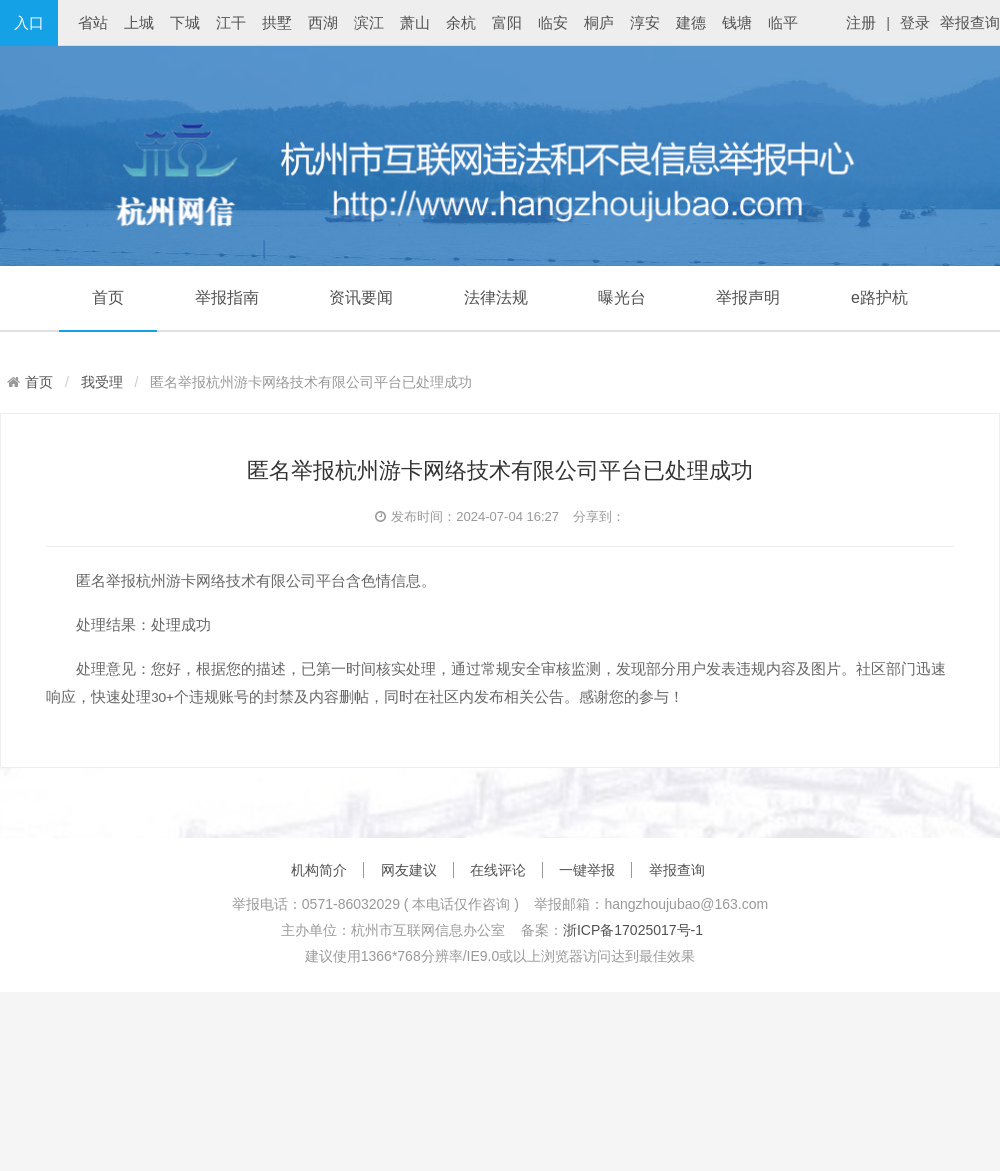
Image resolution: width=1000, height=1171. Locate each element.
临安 (553, 22)
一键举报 (587, 870)
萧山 (415, 22)
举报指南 (227, 297)
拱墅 (277, 22)
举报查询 (970, 22)
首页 (108, 297)
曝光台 (622, 297)
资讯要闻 (361, 297)
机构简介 (319, 870)
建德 (691, 22)
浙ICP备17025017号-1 (633, 930)
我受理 (102, 382)
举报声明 (748, 297)
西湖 (323, 22)
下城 (185, 22)
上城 (139, 22)
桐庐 (599, 22)
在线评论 (498, 870)
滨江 (369, 22)
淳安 (645, 22)
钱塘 (737, 22)
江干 (231, 22)
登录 (915, 22)
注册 (861, 22)
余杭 (461, 22)
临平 (783, 22)
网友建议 (409, 870)
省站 (93, 22)
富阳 (507, 22)
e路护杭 (879, 297)
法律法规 (496, 297)
